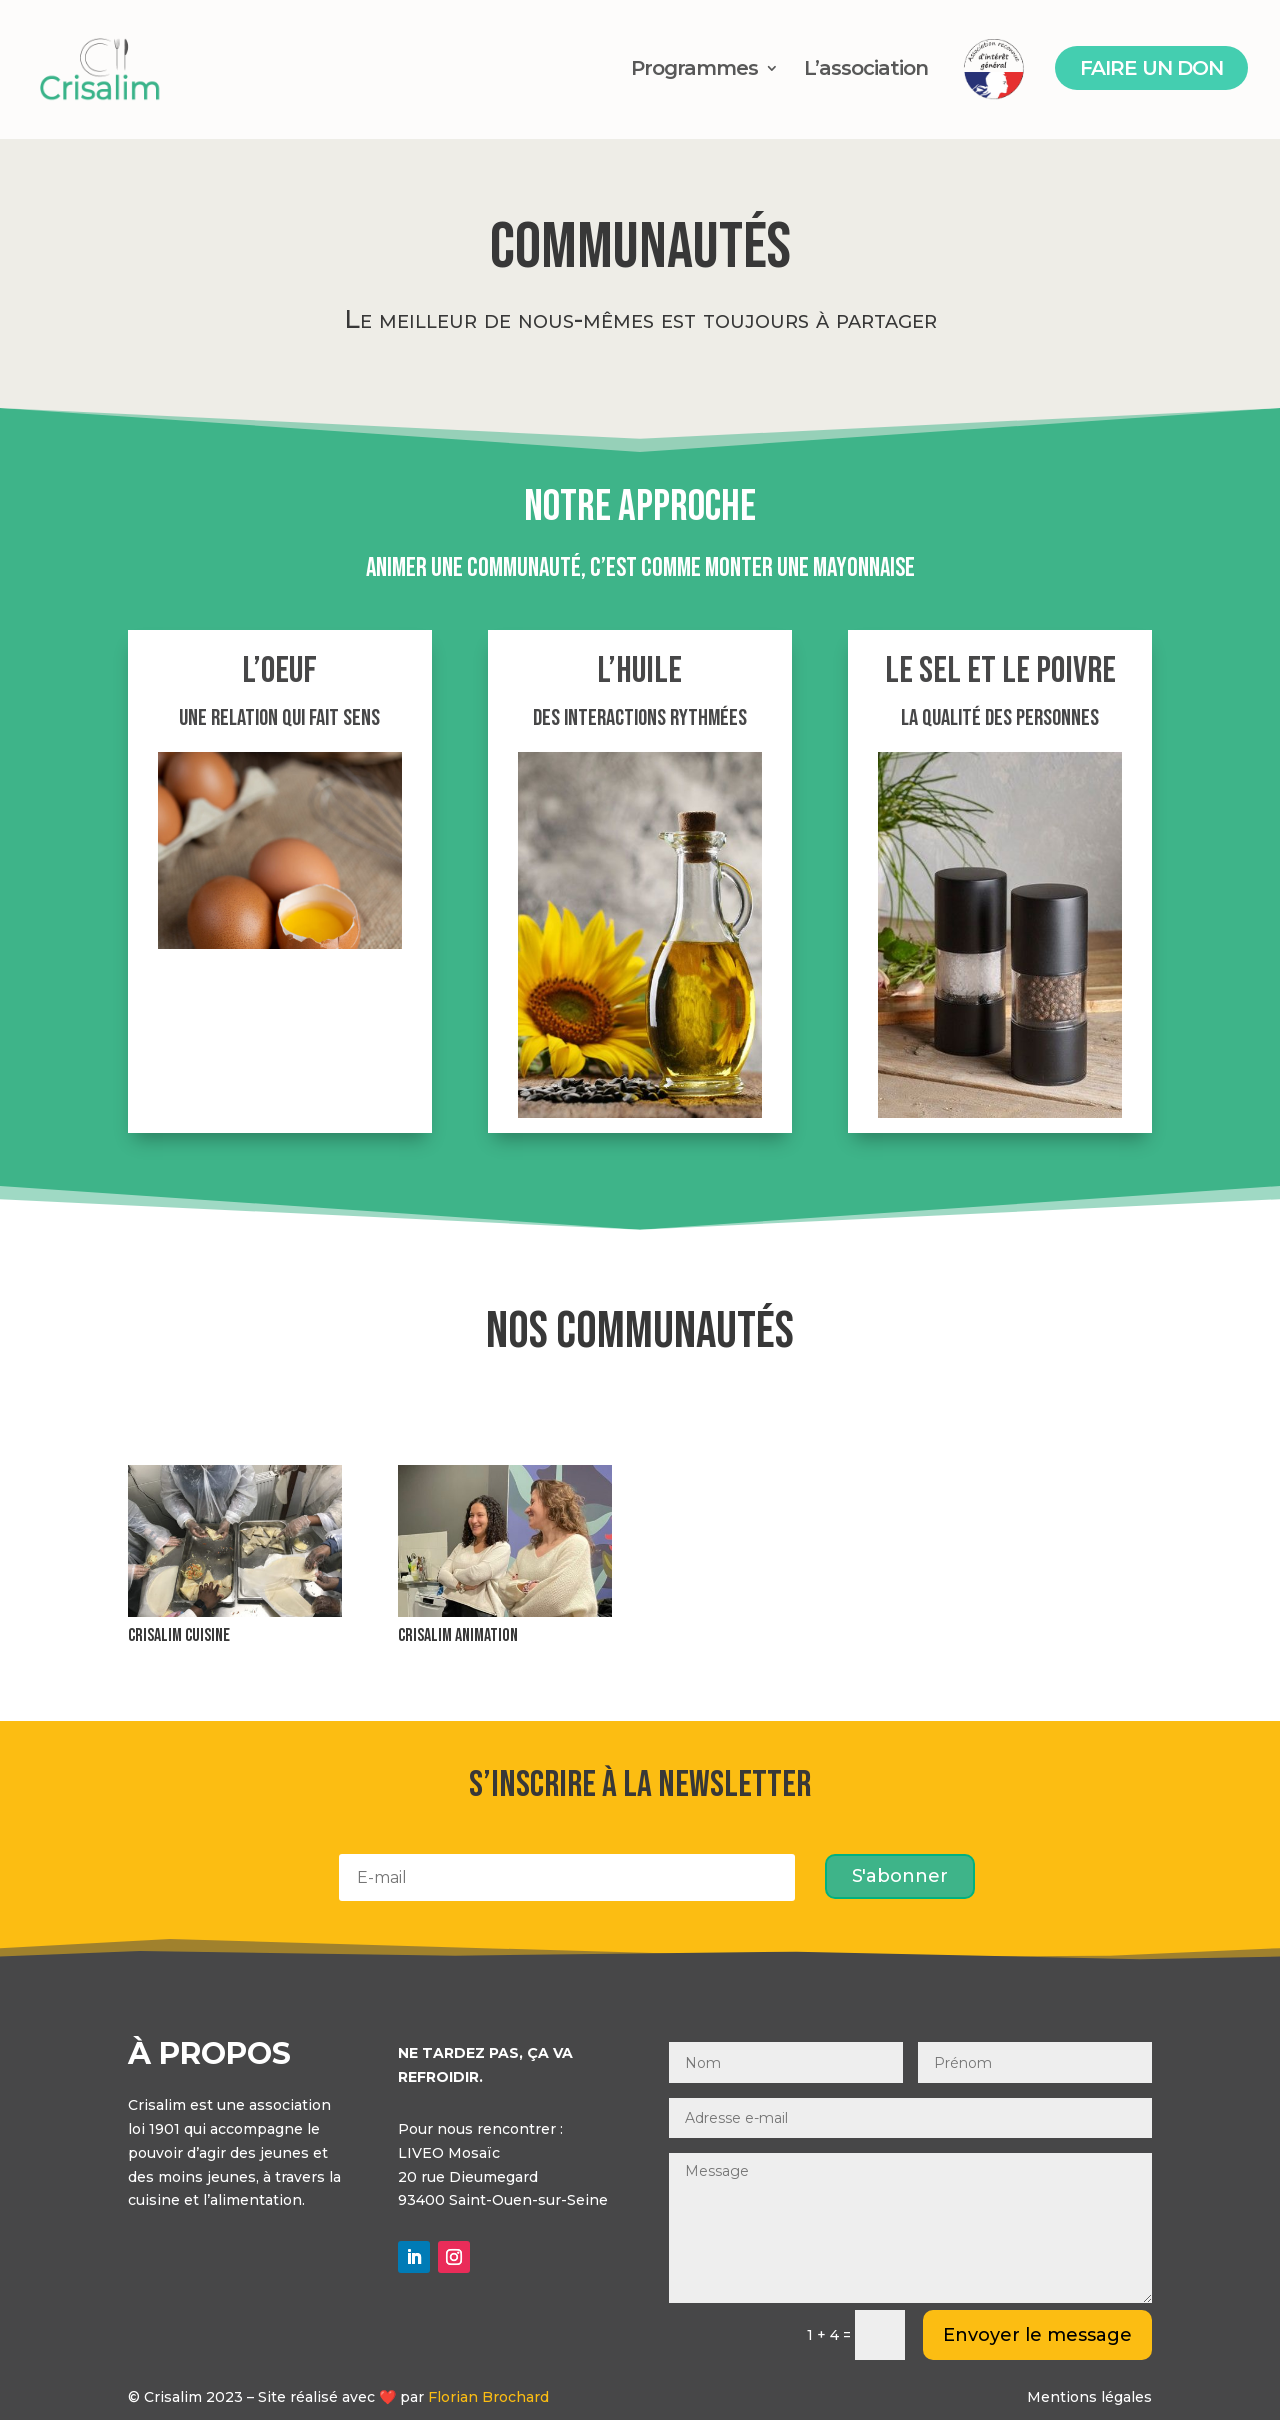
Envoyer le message (1037, 2335)
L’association (866, 70)
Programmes (694, 70)
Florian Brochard (488, 2397)
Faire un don (1151, 68)
